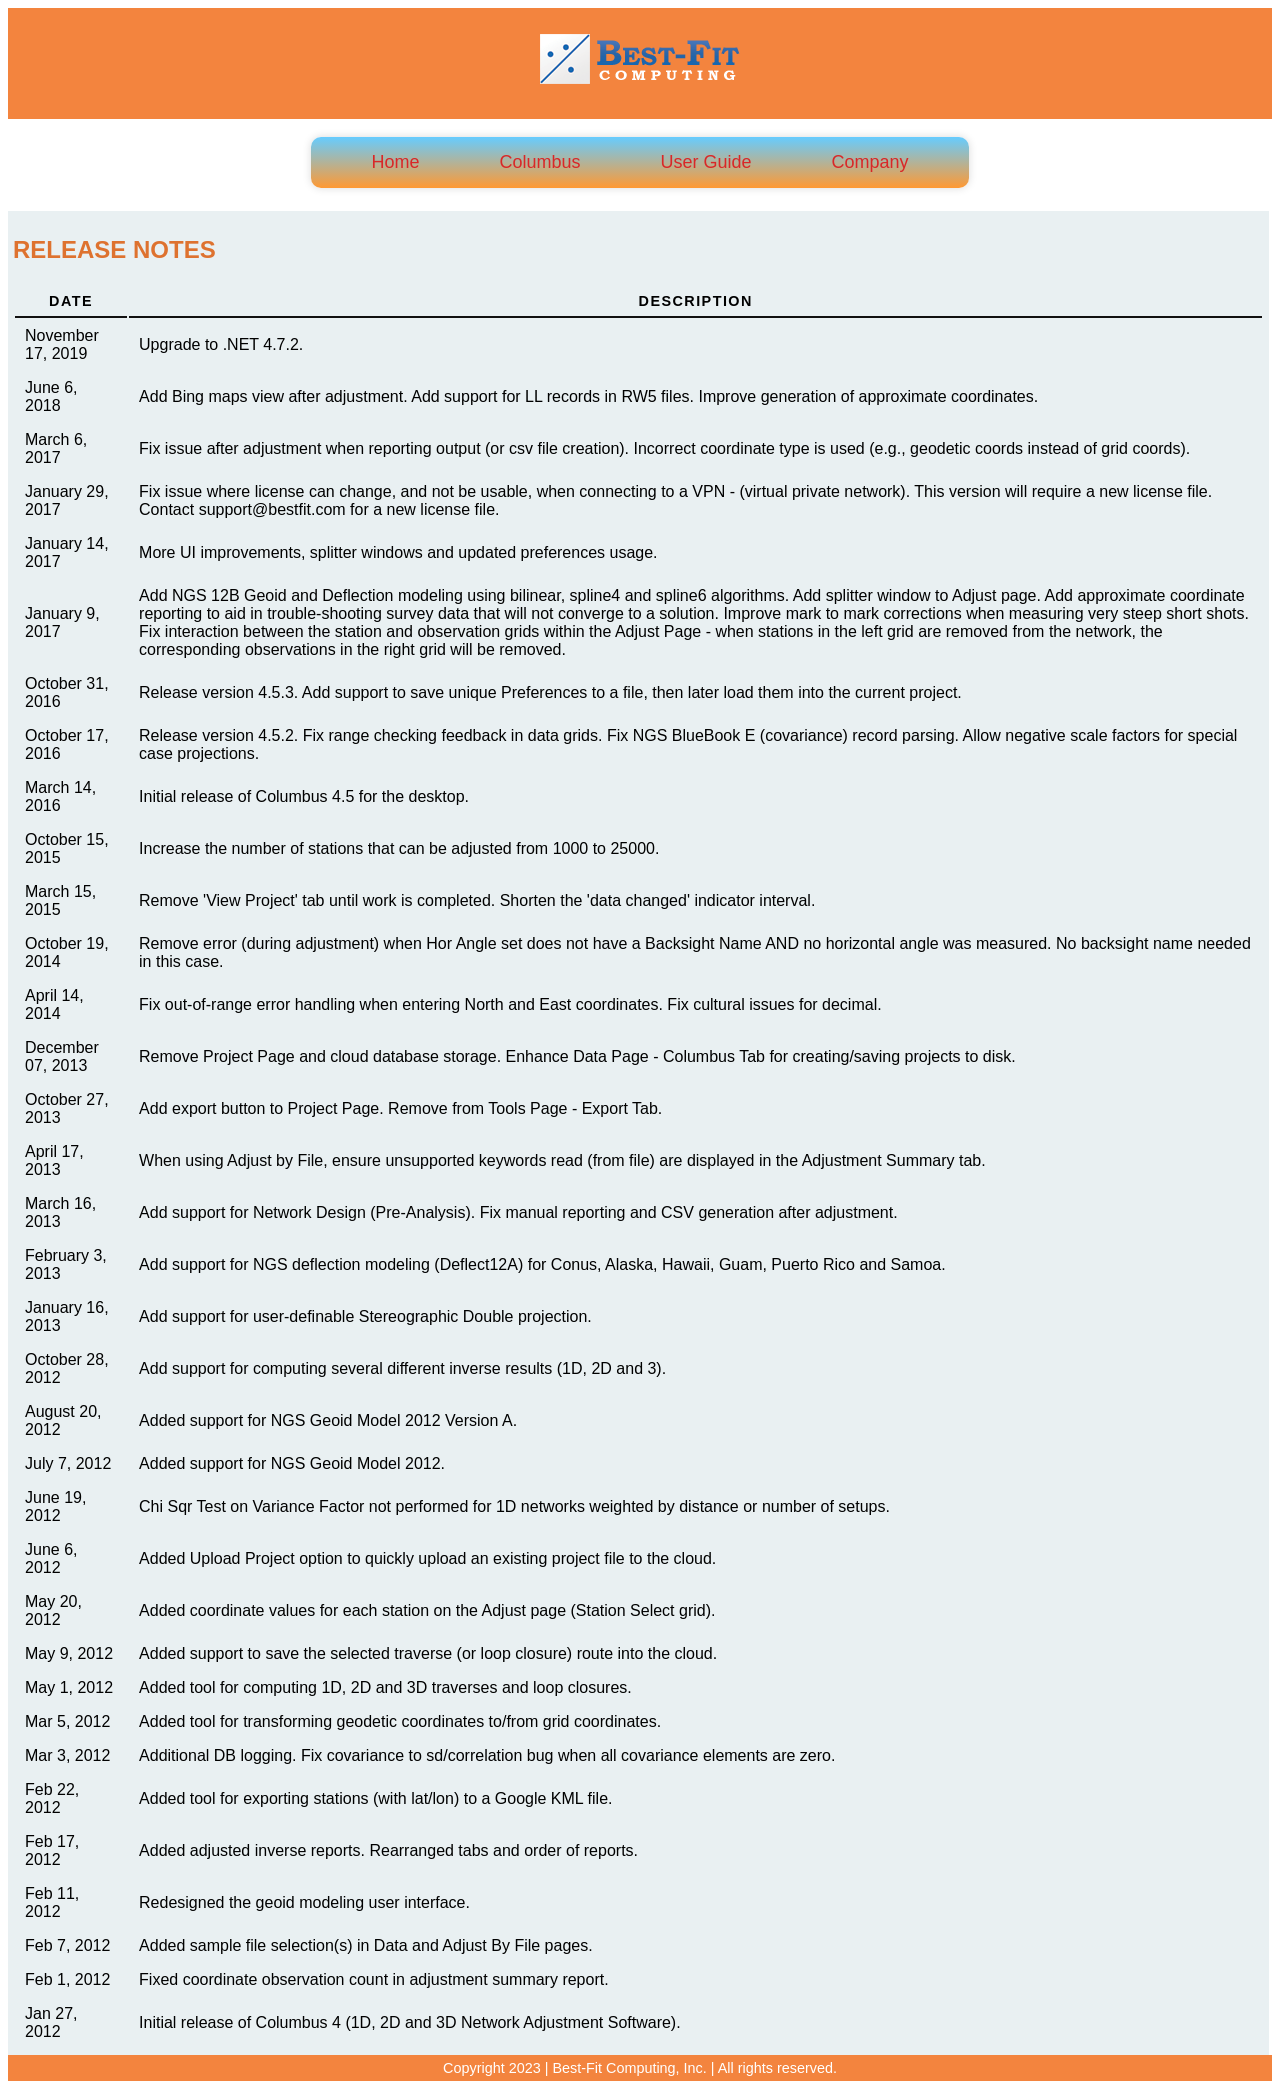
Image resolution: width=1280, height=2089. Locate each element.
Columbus (539, 162)
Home (395, 162)
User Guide (705, 162)
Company (870, 162)
